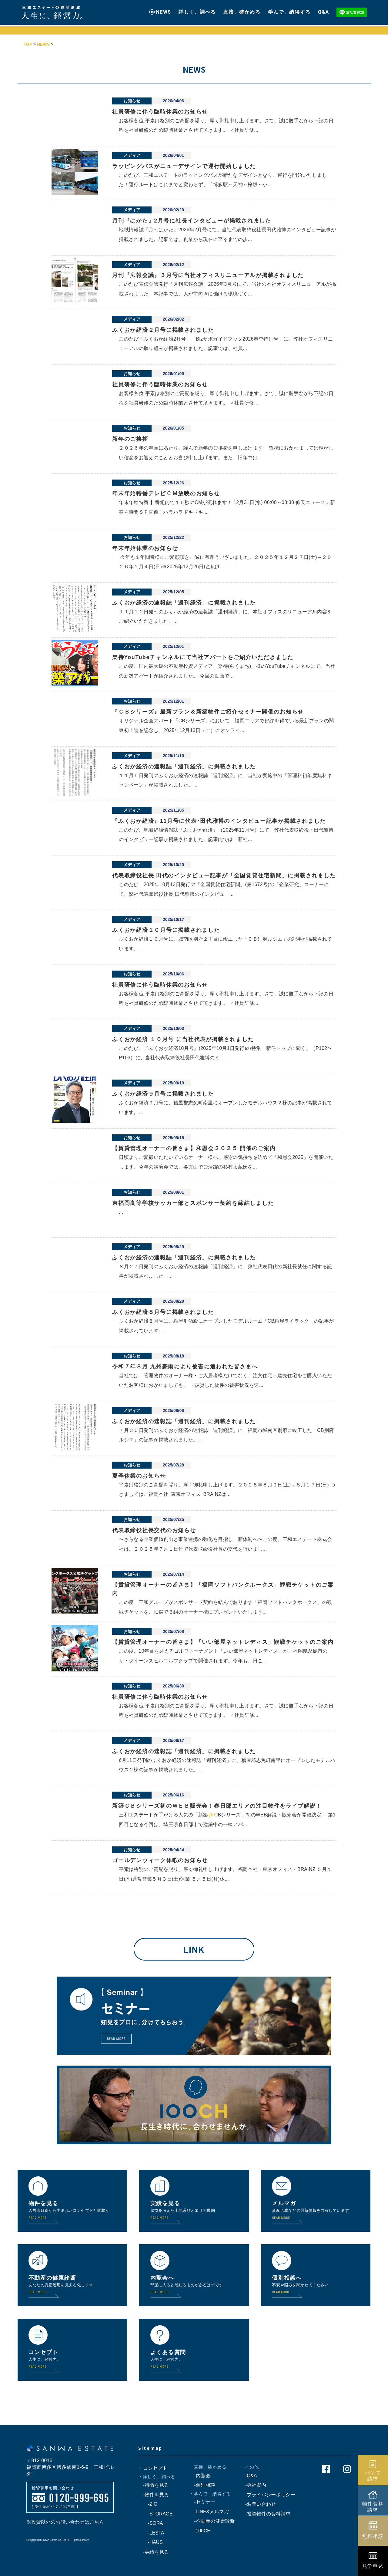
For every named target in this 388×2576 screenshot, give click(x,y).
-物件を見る (153, 2494)
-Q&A (248, 2475)
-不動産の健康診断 (211, 2521)
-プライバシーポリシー (267, 2494)
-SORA (150, 2523)
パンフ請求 (373, 2475)
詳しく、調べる (197, 10)
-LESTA (151, 2532)
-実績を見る (153, 2552)
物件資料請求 (373, 2506)
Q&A (323, 10)
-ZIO (148, 2504)
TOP (28, 44)
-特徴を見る (153, 2485)
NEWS (163, 10)
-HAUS (150, 2542)
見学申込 (373, 2566)
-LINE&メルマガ (209, 2511)
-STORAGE (155, 2513)
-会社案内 (253, 2485)
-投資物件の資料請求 (265, 2513)
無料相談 (373, 2536)
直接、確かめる (242, 10)
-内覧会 (199, 2475)
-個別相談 (202, 2485)
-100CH (199, 2530)
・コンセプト (152, 2468)
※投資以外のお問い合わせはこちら (65, 2522)
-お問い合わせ (258, 2504)
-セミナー (202, 2502)
